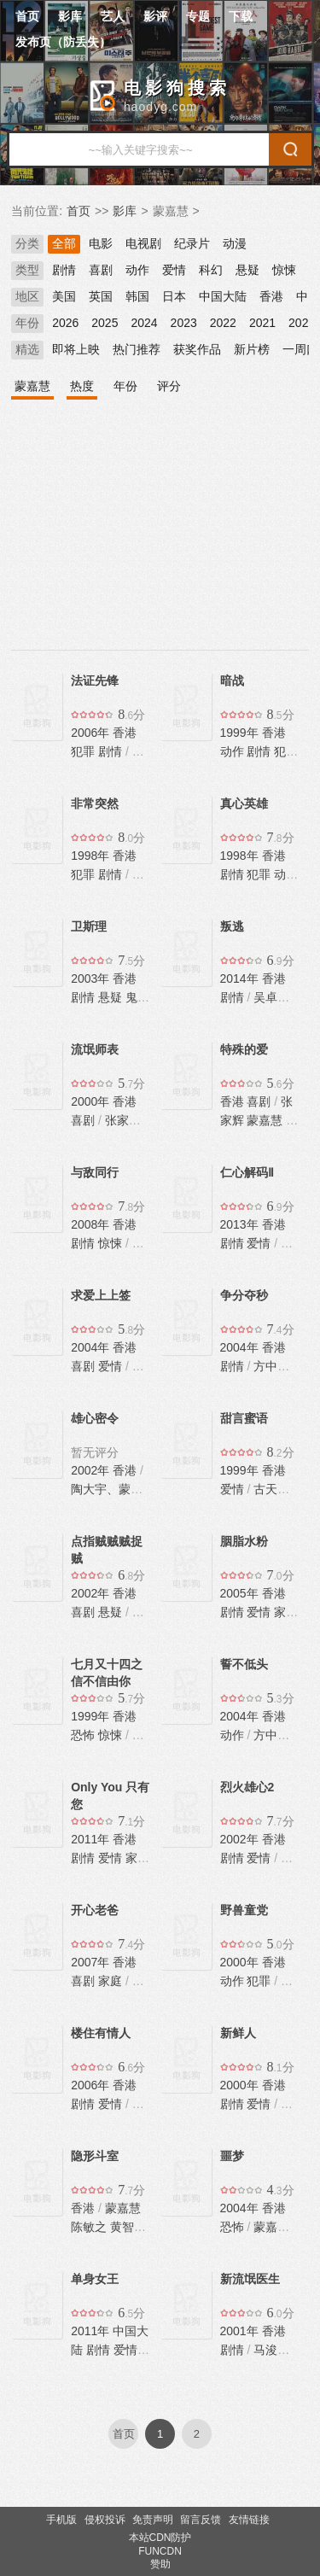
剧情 (64, 270)
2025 (104, 323)
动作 (137, 270)
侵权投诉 (104, 2520)
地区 (27, 296)
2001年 (241, 2331)
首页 (27, 16)
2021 (262, 323)
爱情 (174, 270)
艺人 (113, 16)
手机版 (61, 2520)
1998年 (92, 855)
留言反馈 (200, 2520)
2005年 (241, 1593)
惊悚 (284, 270)
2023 (184, 323)
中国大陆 (223, 296)
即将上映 (76, 349)
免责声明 (152, 2520)
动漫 (235, 243)
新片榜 (252, 349)
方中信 (271, 1366)
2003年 (92, 978)
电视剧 (143, 243)
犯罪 (83, 751)
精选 (27, 349)
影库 (70, 16)
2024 (144, 323)
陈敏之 (89, 2227)
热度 (82, 386)
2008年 (92, 1224)
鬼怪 (137, 997)
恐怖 (83, 1735)
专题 (198, 16)
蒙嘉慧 (32, 386)
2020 (301, 323)
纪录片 (192, 243)
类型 (27, 270)
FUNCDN (160, 2551)
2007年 (92, 1962)
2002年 (92, 1470)
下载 (241, 16)
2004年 (92, 1347)
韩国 (137, 296)
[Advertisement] (160, 536)
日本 (174, 296)
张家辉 (123, 1120)
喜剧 (101, 270)
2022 (223, 323)
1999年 (241, 732)
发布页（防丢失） (63, 42)
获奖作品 (197, 349)
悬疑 (247, 270)
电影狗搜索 (177, 88)
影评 (155, 16)
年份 (27, 323)
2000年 (92, 1101)
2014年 (241, 978)
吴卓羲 (271, 997)
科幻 (211, 270)
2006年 (92, 732)
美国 (64, 296)
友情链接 (249, 2520)
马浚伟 (271, 2350)
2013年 (241, 1224)
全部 (64, 243)
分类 (27, 243)
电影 (101, 243)
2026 (65, 323)
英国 (101, 296)
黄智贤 (128, 2227)
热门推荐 (136, 349)
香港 (271, 296)
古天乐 (271, 1489)
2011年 (92, 1839)
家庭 (286, 1612)
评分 (169, 386)
